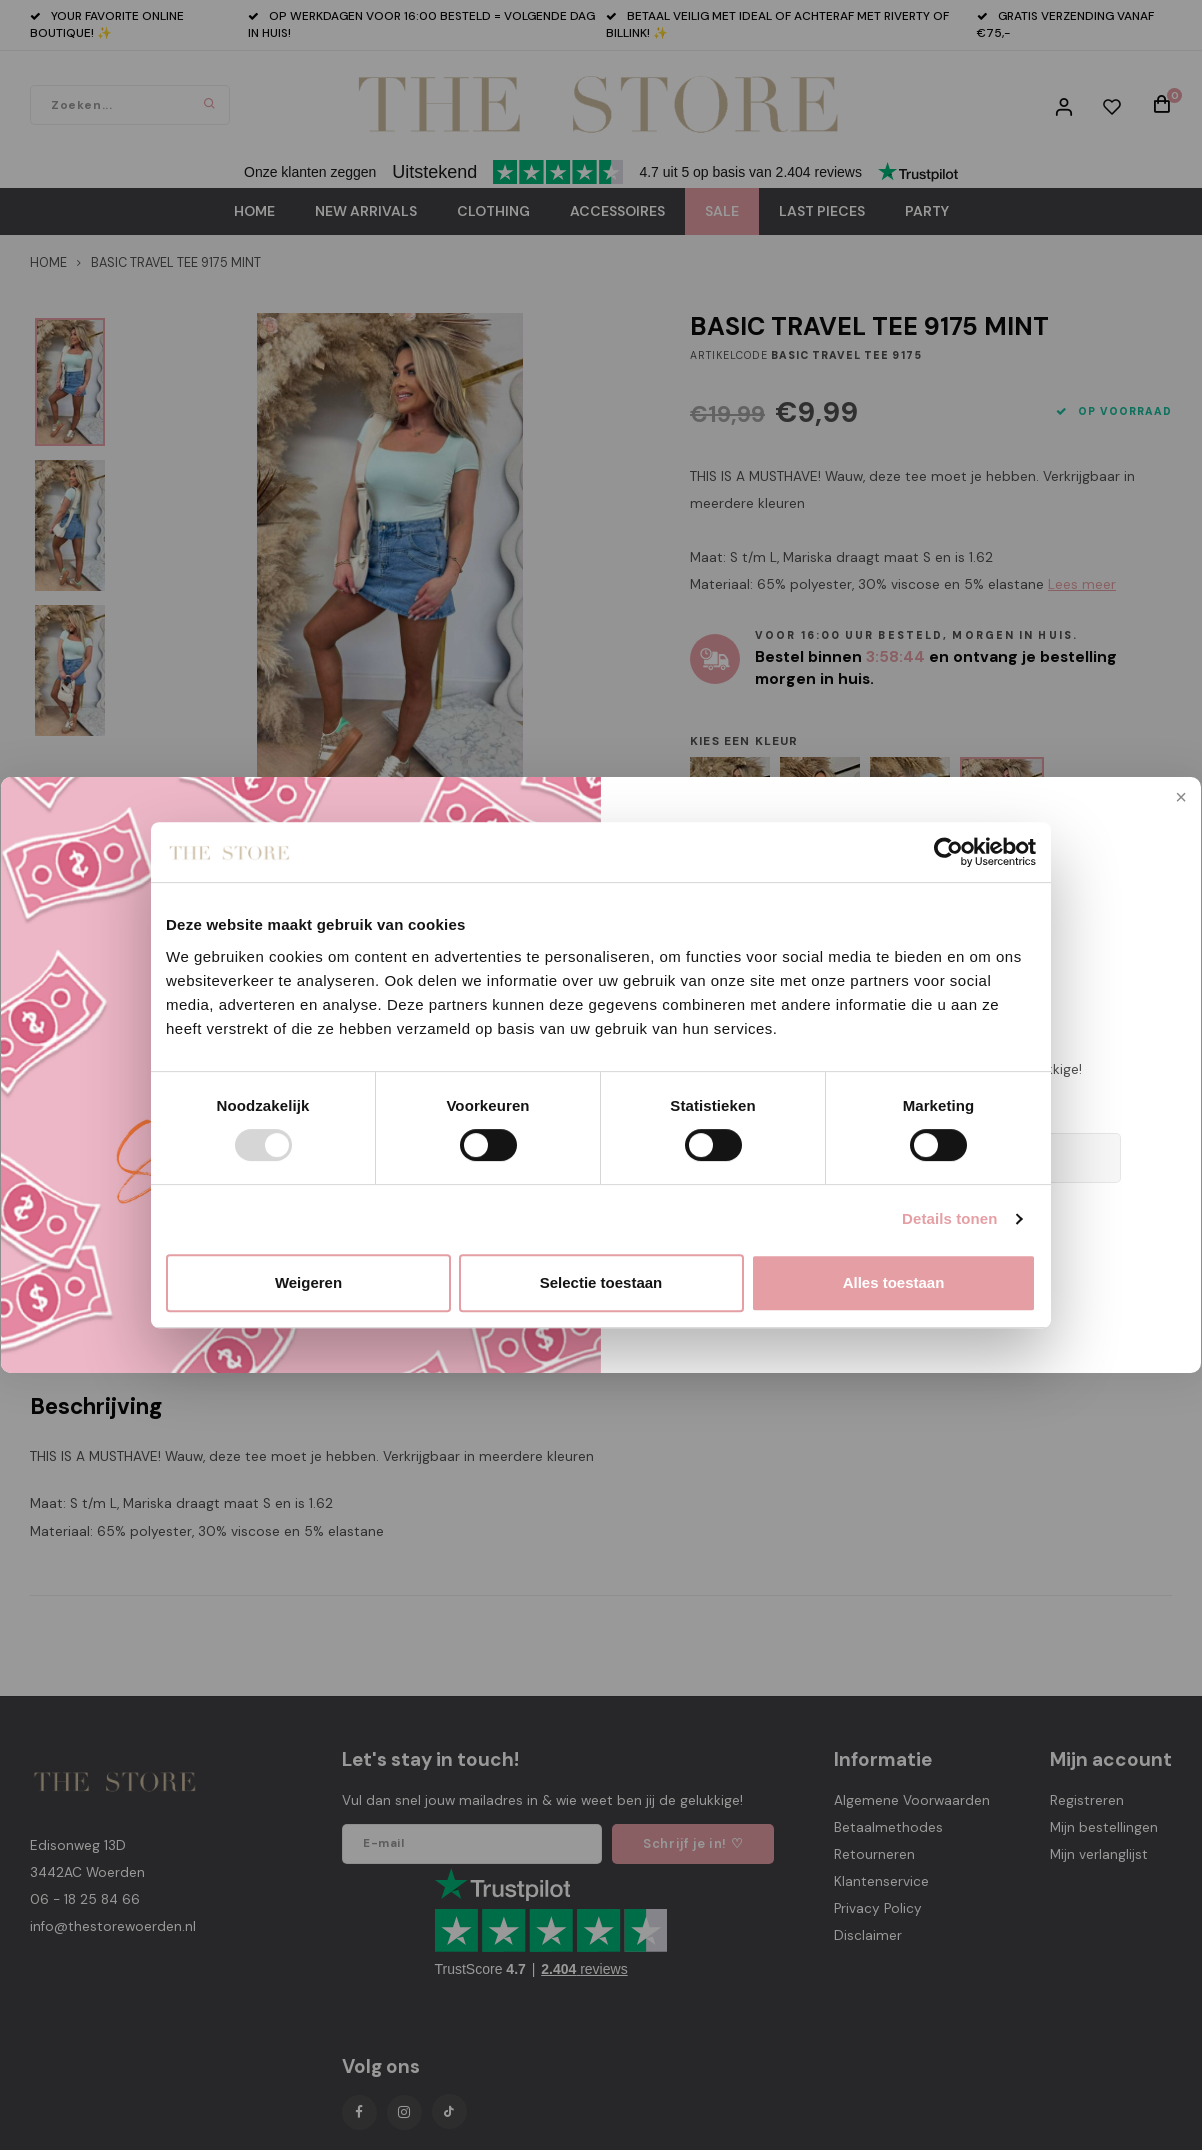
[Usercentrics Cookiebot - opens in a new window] (948, 852)
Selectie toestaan (601, 1282)
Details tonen (949, 1218)
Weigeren (308, 1282)
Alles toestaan (894, 1282)
